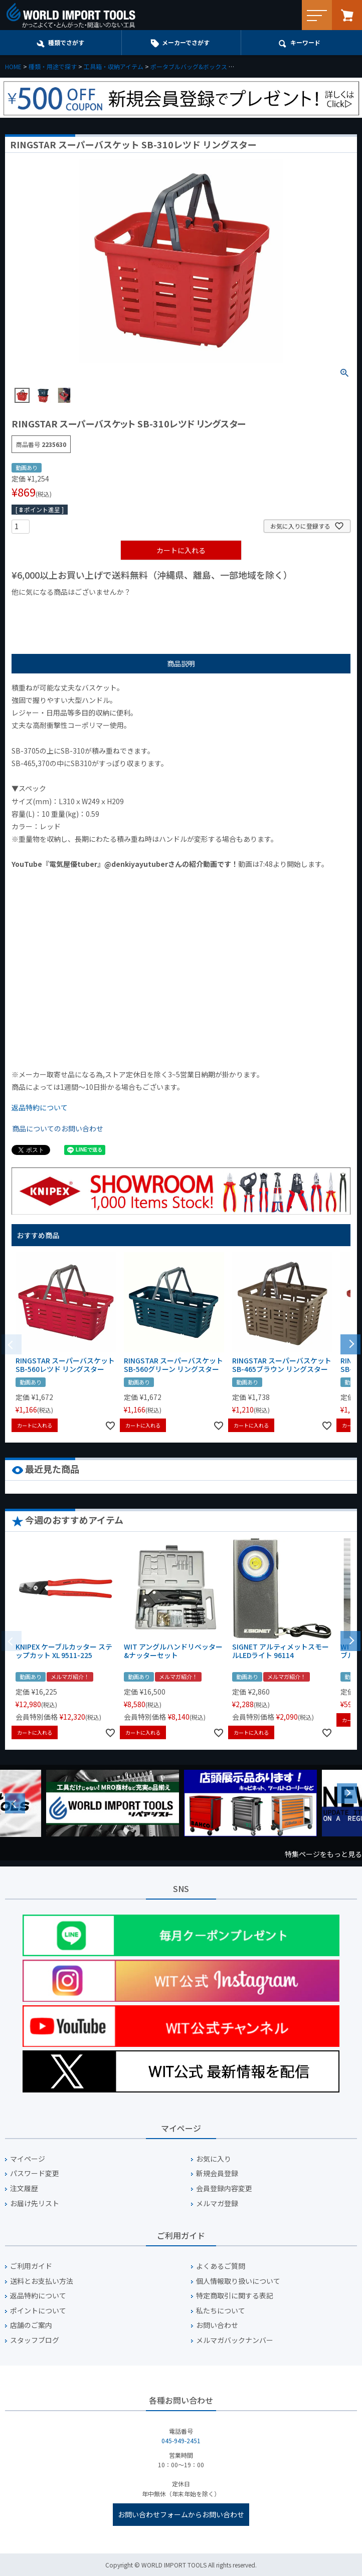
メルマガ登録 (217, 2203)
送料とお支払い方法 (41, 2281)
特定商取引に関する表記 (234, 2295)
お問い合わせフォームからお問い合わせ (181, 2514)
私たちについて (220, 2310)
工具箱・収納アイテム (113, 66)
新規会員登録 (217, 2173)
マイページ (27, 2159)
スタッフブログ (34, 2340)
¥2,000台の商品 (173, 609)
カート (347, 15)
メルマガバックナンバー (234, 2340)
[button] (350, 1343)
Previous (15, 1803)
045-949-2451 (181, 2440)
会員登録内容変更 (224, 2188)
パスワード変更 (34, 2173)
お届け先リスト (34, 2203)
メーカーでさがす (186, 42)
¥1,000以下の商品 (44, 609)
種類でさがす (66, 42)
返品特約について (40, 1107)
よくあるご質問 (220, 2266)
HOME (13, 66)
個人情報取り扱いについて (238, 2281)
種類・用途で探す (53, 66)
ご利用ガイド (31, 2266)
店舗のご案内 (31, 2325)
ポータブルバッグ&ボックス (188, 66)
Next (347, 1793)
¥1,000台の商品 (110, 609)
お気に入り (213, 2159)
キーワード (305, 42)
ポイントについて (38, 2310)
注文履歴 (24, 2188)
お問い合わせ (217, 2325)
